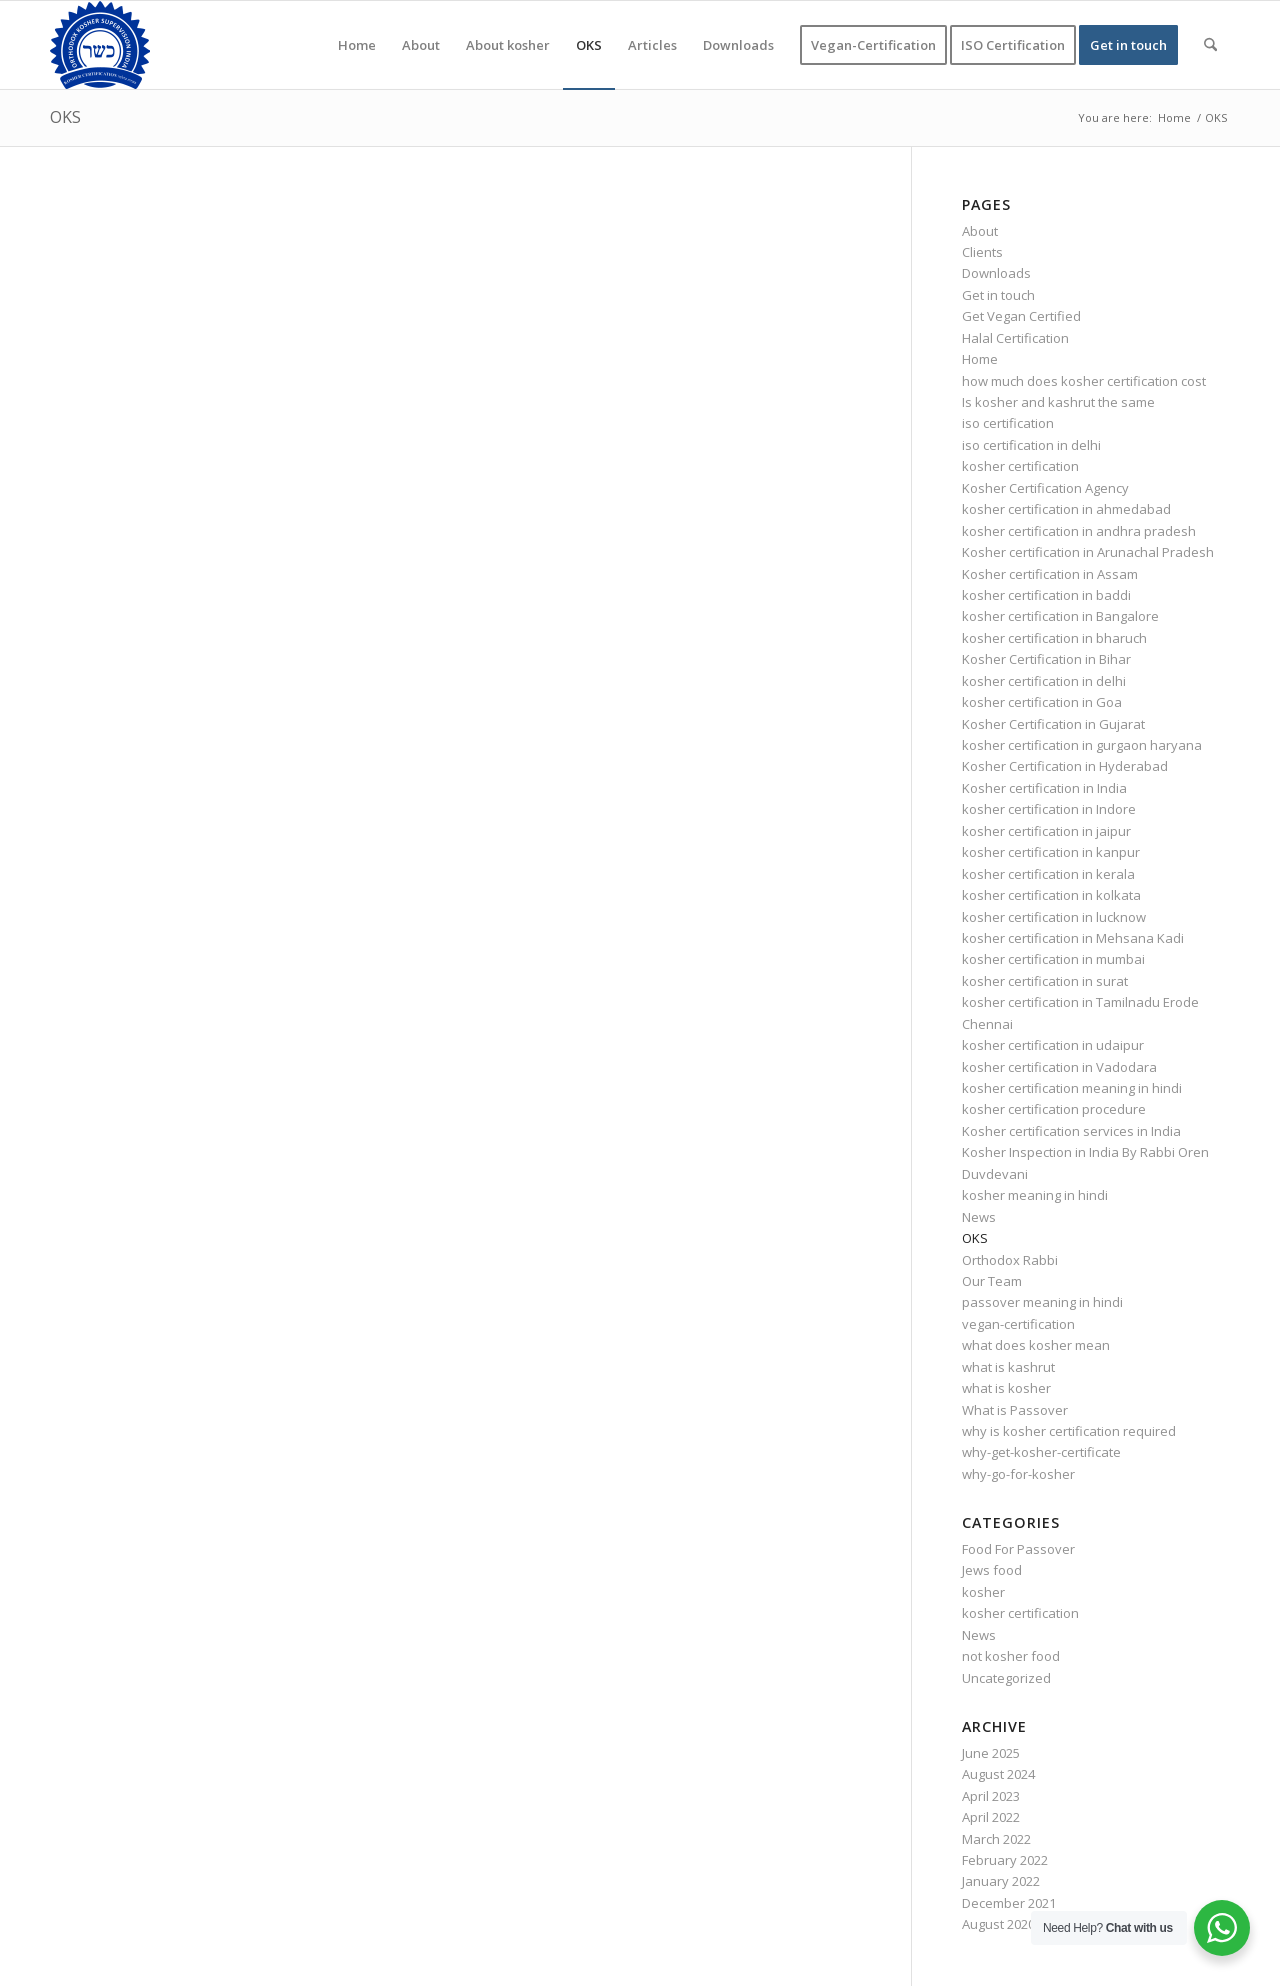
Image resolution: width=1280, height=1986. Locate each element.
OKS (65, 117)
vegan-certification (1018, 1324)
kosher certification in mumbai (1053, 959)
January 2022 (1001, 1881)
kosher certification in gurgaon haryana (1082, 745)
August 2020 (998, 1924)
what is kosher (1006, 1388)
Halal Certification (1015, 338)
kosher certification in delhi (1044, 681)
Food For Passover (1018, 1549)
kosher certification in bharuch (1054, 638)
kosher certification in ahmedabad (1066, 509)
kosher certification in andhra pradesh (1079, 531)
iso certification (1008, 423)
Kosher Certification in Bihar (1046, 659)
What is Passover (1015, 1410)
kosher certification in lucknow (1054, 917)
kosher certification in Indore (1049, 809)
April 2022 (991, 1817)
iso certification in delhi (1031, 445)
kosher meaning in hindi (1035, 1195)
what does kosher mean (1036, 1345)
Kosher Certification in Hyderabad (1065, 766)
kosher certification (1020, 466)
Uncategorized (1006, 1678)
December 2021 (1009, 1903)
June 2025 (991, 1753)
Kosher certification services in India (1071, 1131)
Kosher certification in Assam (1050, 574)
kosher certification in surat (1045, 981)
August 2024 (998, 1774)
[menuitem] (357, 45)
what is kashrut (1008, 1367)
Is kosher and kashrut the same (1058, 402)
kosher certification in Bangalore (1060, 616)
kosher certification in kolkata (1051, 895)
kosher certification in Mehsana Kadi (1073, 938)
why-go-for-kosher (1018, 1474)
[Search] (1210, 45)
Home (980, 359)
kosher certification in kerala (1048, 874)
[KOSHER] (100, 45)
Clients (982, 252)
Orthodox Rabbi (1010, 1260)
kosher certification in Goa (1042, 702)
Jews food (992, 1570)
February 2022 (1005, 1860)
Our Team (992, 1281)
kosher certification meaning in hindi (1072, 1088)
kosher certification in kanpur (1051, 852)
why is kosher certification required (1069, 1431)
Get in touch (998, 295)
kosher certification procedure (1054, 1109)
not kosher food (1011, 1656)
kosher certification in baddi (1046, 595)
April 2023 (991, 1796)
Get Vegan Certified (1021, 316)
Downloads (996, 273)
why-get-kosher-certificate (1041, 1452)
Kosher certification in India (1044, 788)
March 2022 (996, 1839)
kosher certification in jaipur (1046, 831)
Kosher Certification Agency (1045, 488)
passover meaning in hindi (1042, 1302)
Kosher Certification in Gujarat (1053, 724)
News (979, 1217)
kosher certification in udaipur (1053, 1045)
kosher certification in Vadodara (1059, 1067)
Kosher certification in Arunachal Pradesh (1088, 552)
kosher (983, 1592)
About (980, 231)
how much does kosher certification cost (1084, 381)
